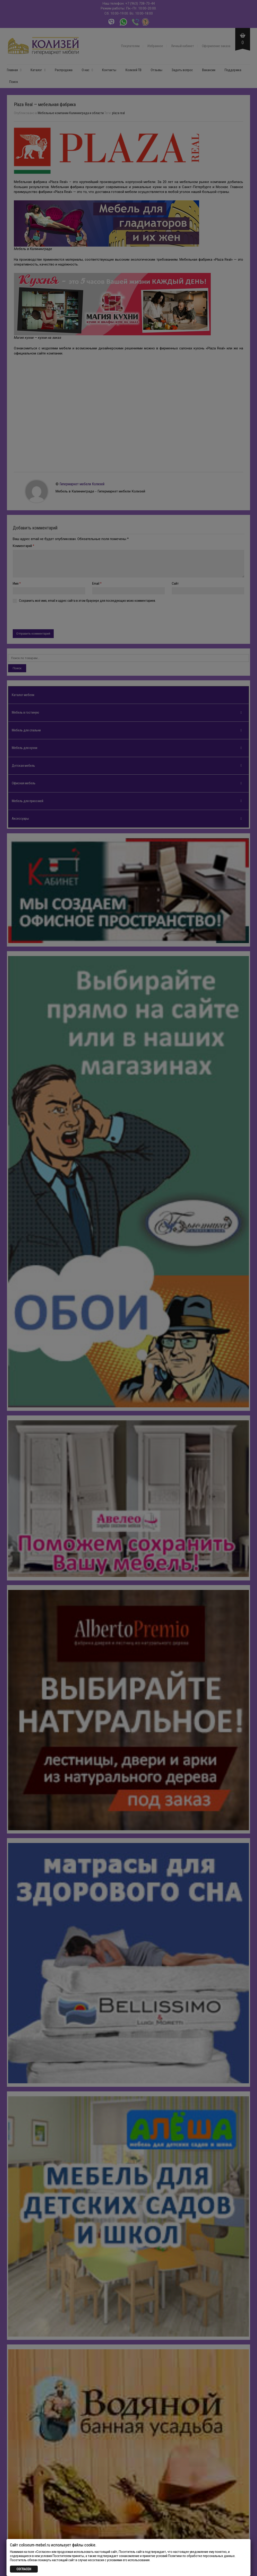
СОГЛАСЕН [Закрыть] (23, 2569)
